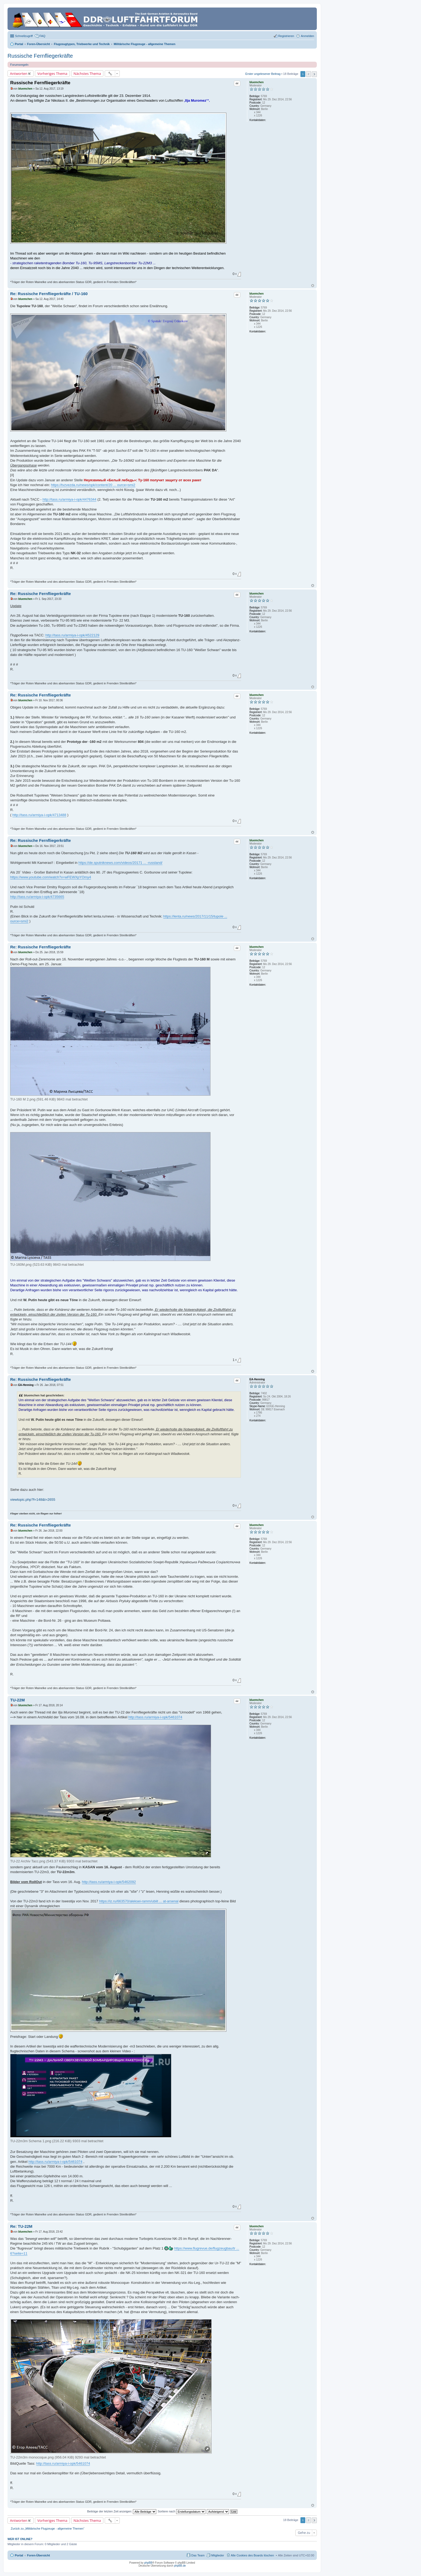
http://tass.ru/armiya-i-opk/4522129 (72, 635)
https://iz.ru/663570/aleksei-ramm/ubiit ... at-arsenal (139, 1901)
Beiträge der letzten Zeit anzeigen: (121, 2511)
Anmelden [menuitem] (307, 36)
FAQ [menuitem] (42, 36)
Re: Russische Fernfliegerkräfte (40, 593)
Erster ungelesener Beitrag (263, 73)
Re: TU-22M (21, 2226)
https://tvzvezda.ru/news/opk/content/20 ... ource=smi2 (93, 485)
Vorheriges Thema (52, 73)
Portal (19, 44)
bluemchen (256, 82)
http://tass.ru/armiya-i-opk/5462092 (109, 1882)
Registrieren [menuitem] (286, 36)
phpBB (148, 2562)
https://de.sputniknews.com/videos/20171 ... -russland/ (120, 863)
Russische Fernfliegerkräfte (40, 56)
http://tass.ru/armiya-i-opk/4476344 (69, 499)
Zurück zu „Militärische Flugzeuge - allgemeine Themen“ (47, 2528)
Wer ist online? (20, 2539)
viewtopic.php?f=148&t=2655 (32, 1500)
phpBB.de (180, 2565)
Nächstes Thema (87, 73)
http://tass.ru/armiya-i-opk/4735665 (37, 897)
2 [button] (308, 73)
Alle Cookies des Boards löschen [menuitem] (252, 2555)
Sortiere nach (181, 2511)
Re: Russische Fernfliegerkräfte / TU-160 (49, 293)
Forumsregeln (19, 64)
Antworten (18, 73)
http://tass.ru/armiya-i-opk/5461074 (155, 1717)
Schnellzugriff (24, 36)
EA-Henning (257, 1379)
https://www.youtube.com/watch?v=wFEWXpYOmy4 (50, 877)
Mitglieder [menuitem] (217, 2555)
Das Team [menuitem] (197, 2555)
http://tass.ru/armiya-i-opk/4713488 (39, 815)
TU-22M (17, 1700)
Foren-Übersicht (38, 2555)
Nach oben (312, 285)
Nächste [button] (314, 74)
